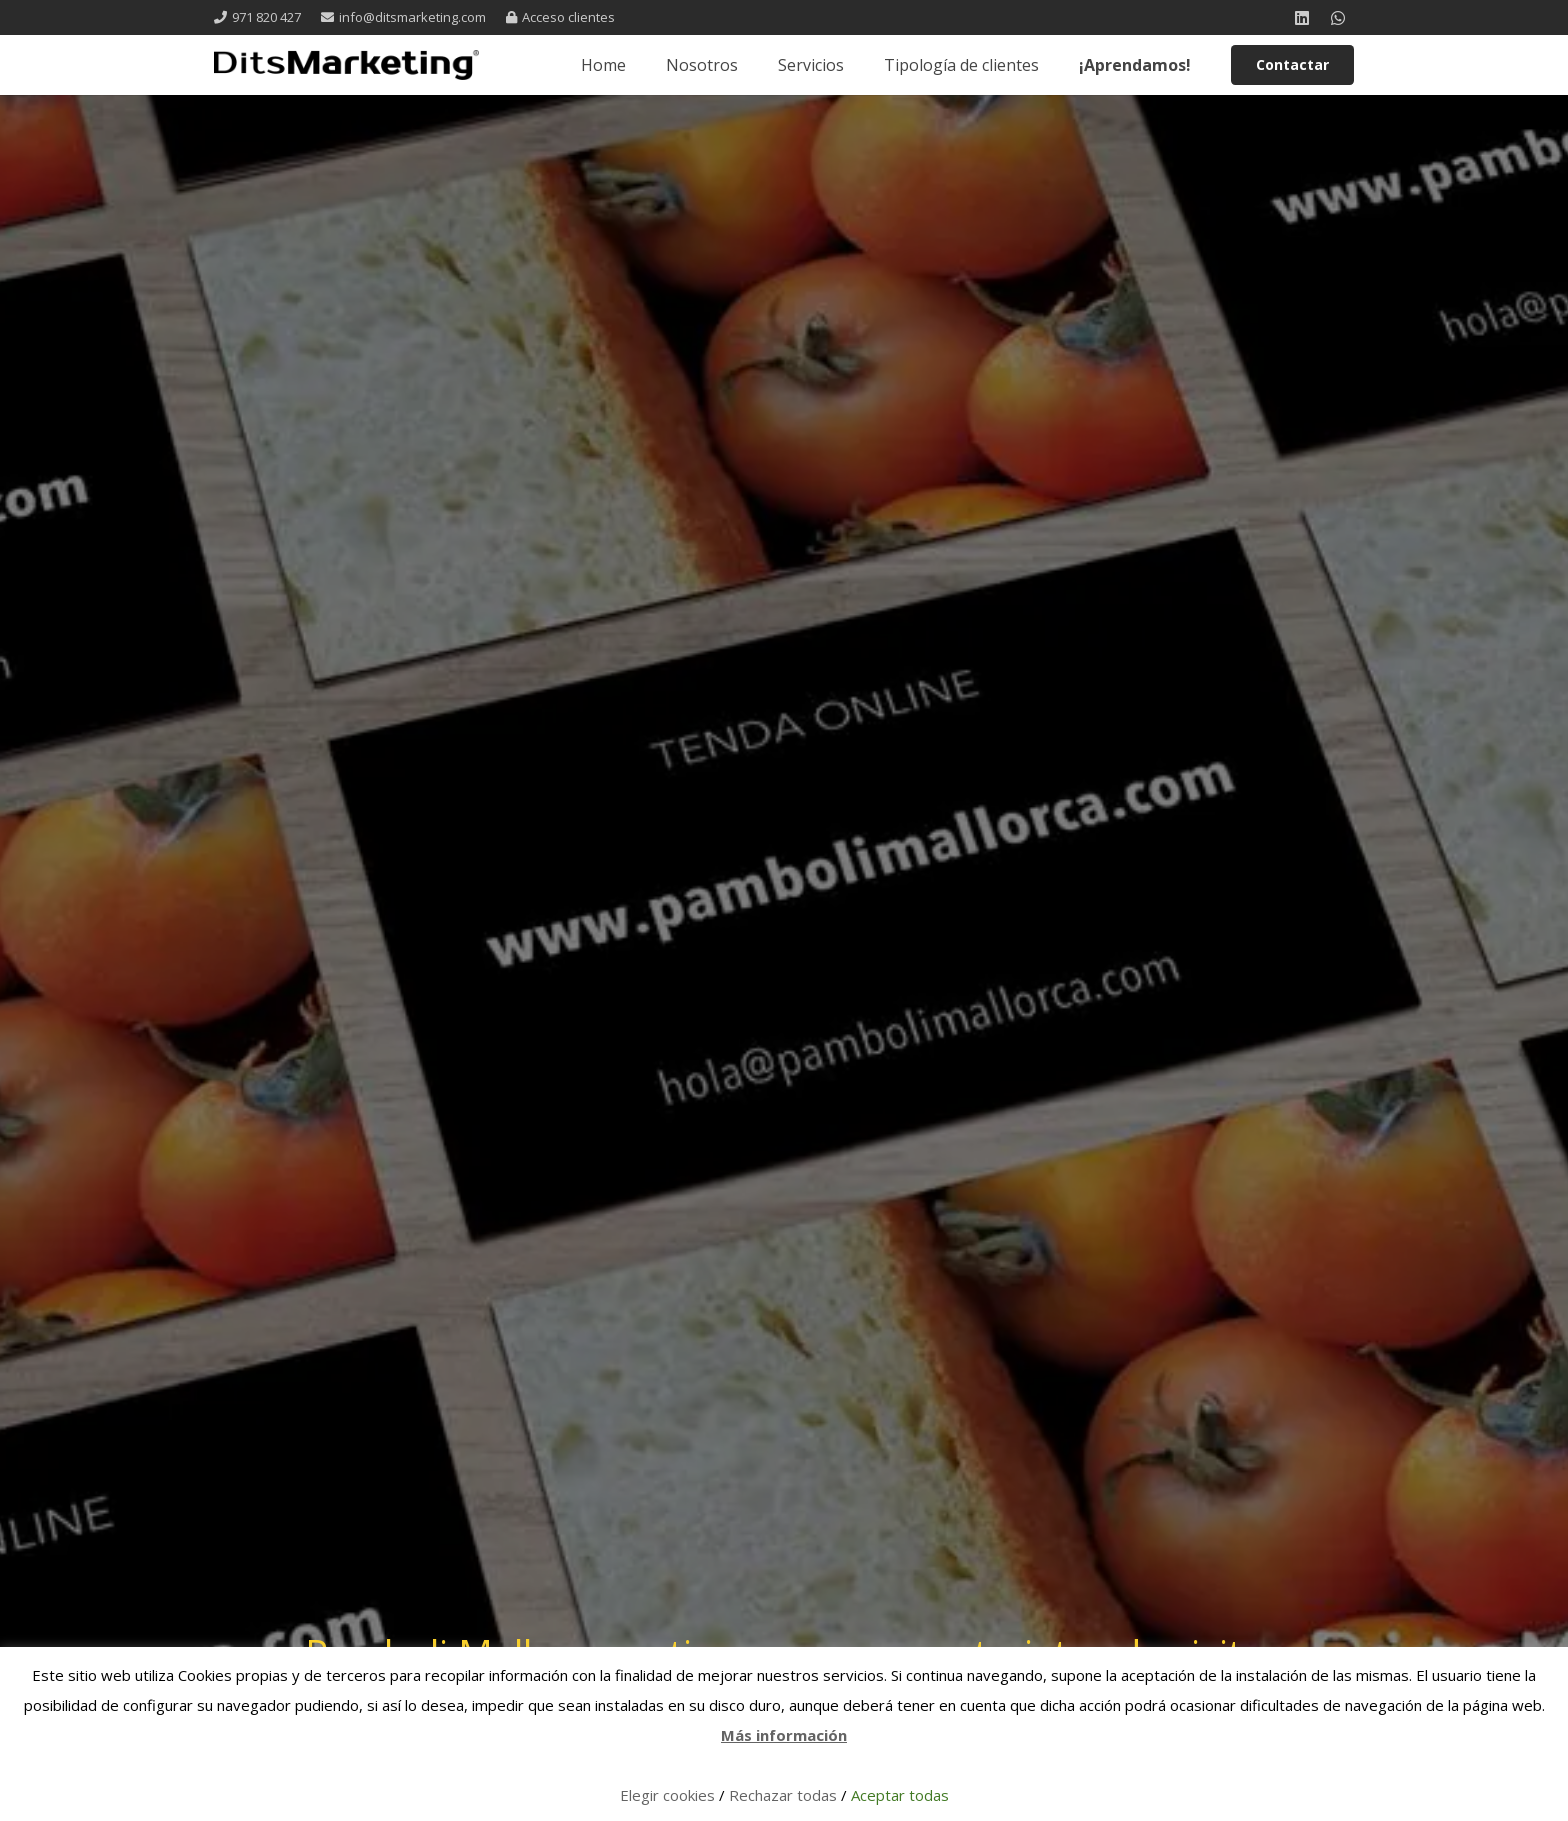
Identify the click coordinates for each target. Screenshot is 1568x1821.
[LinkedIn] (1302, 18)
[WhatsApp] (1338, 18)
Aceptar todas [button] (900, 1795)
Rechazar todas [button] (783, 1795)
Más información (784, 1735)
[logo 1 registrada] (346, 65)
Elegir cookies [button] (667, 1795)
